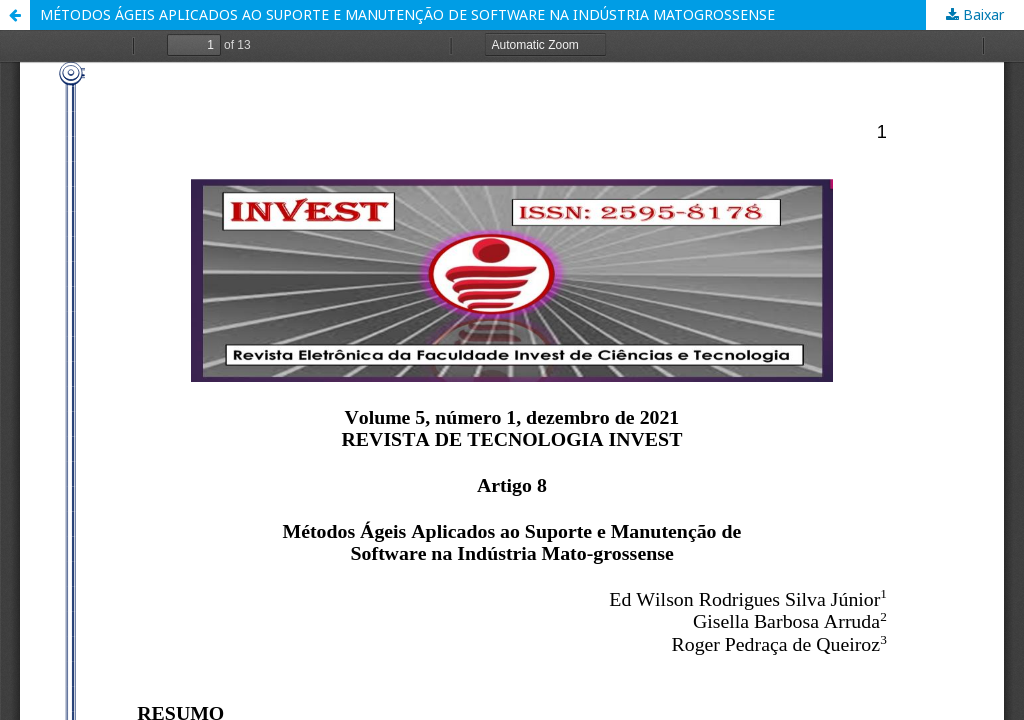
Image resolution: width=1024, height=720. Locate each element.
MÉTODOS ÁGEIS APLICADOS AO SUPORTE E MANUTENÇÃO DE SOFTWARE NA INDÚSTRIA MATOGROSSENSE (407, 14)
